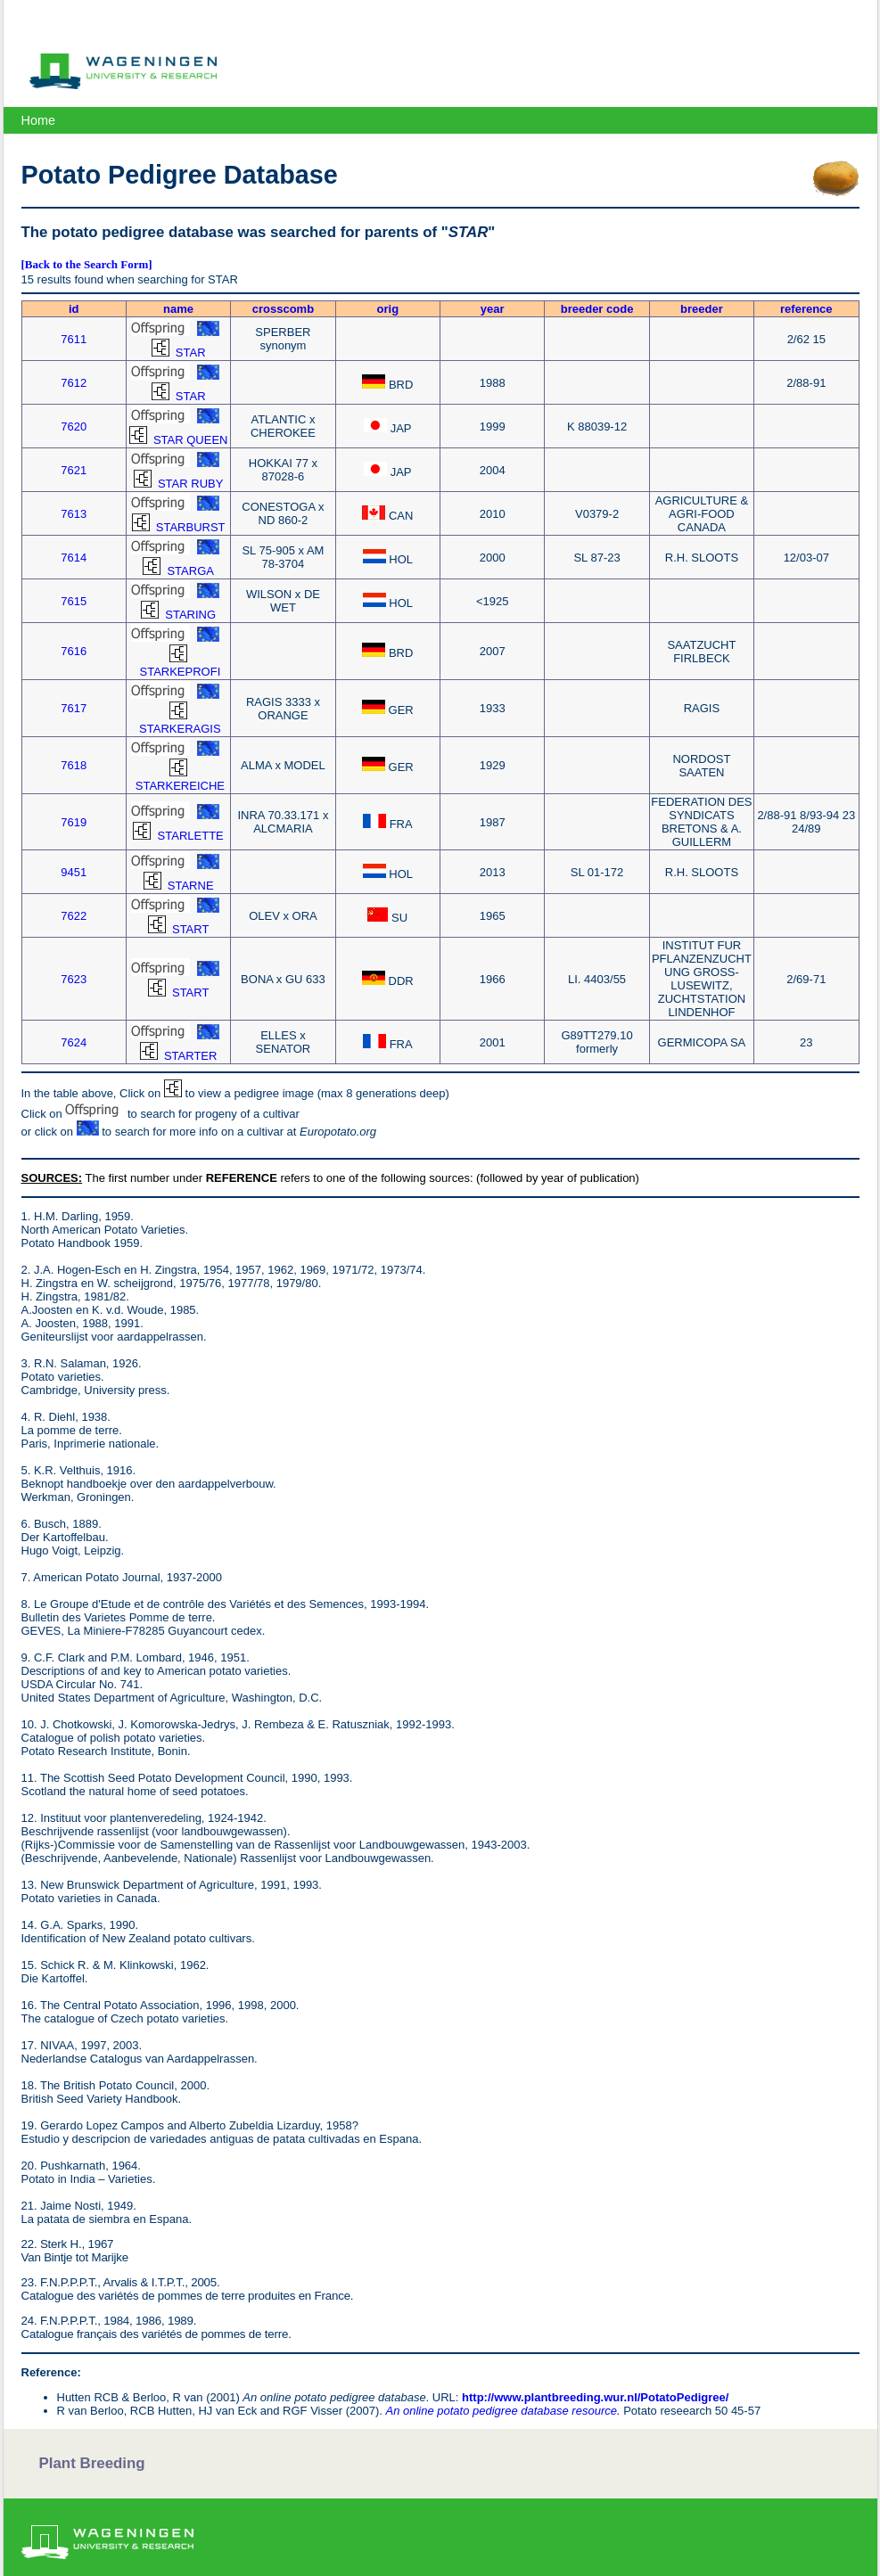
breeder (701, 309)
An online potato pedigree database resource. (502, 2410)
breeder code (597, 309)
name (178, 309)
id (74, 309)
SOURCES (49, 1178)
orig (388, 309)
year (493, 309)
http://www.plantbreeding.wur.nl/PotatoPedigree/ (595, 2397)
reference (806, 309)
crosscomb (283, 309)
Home (38, 120)
